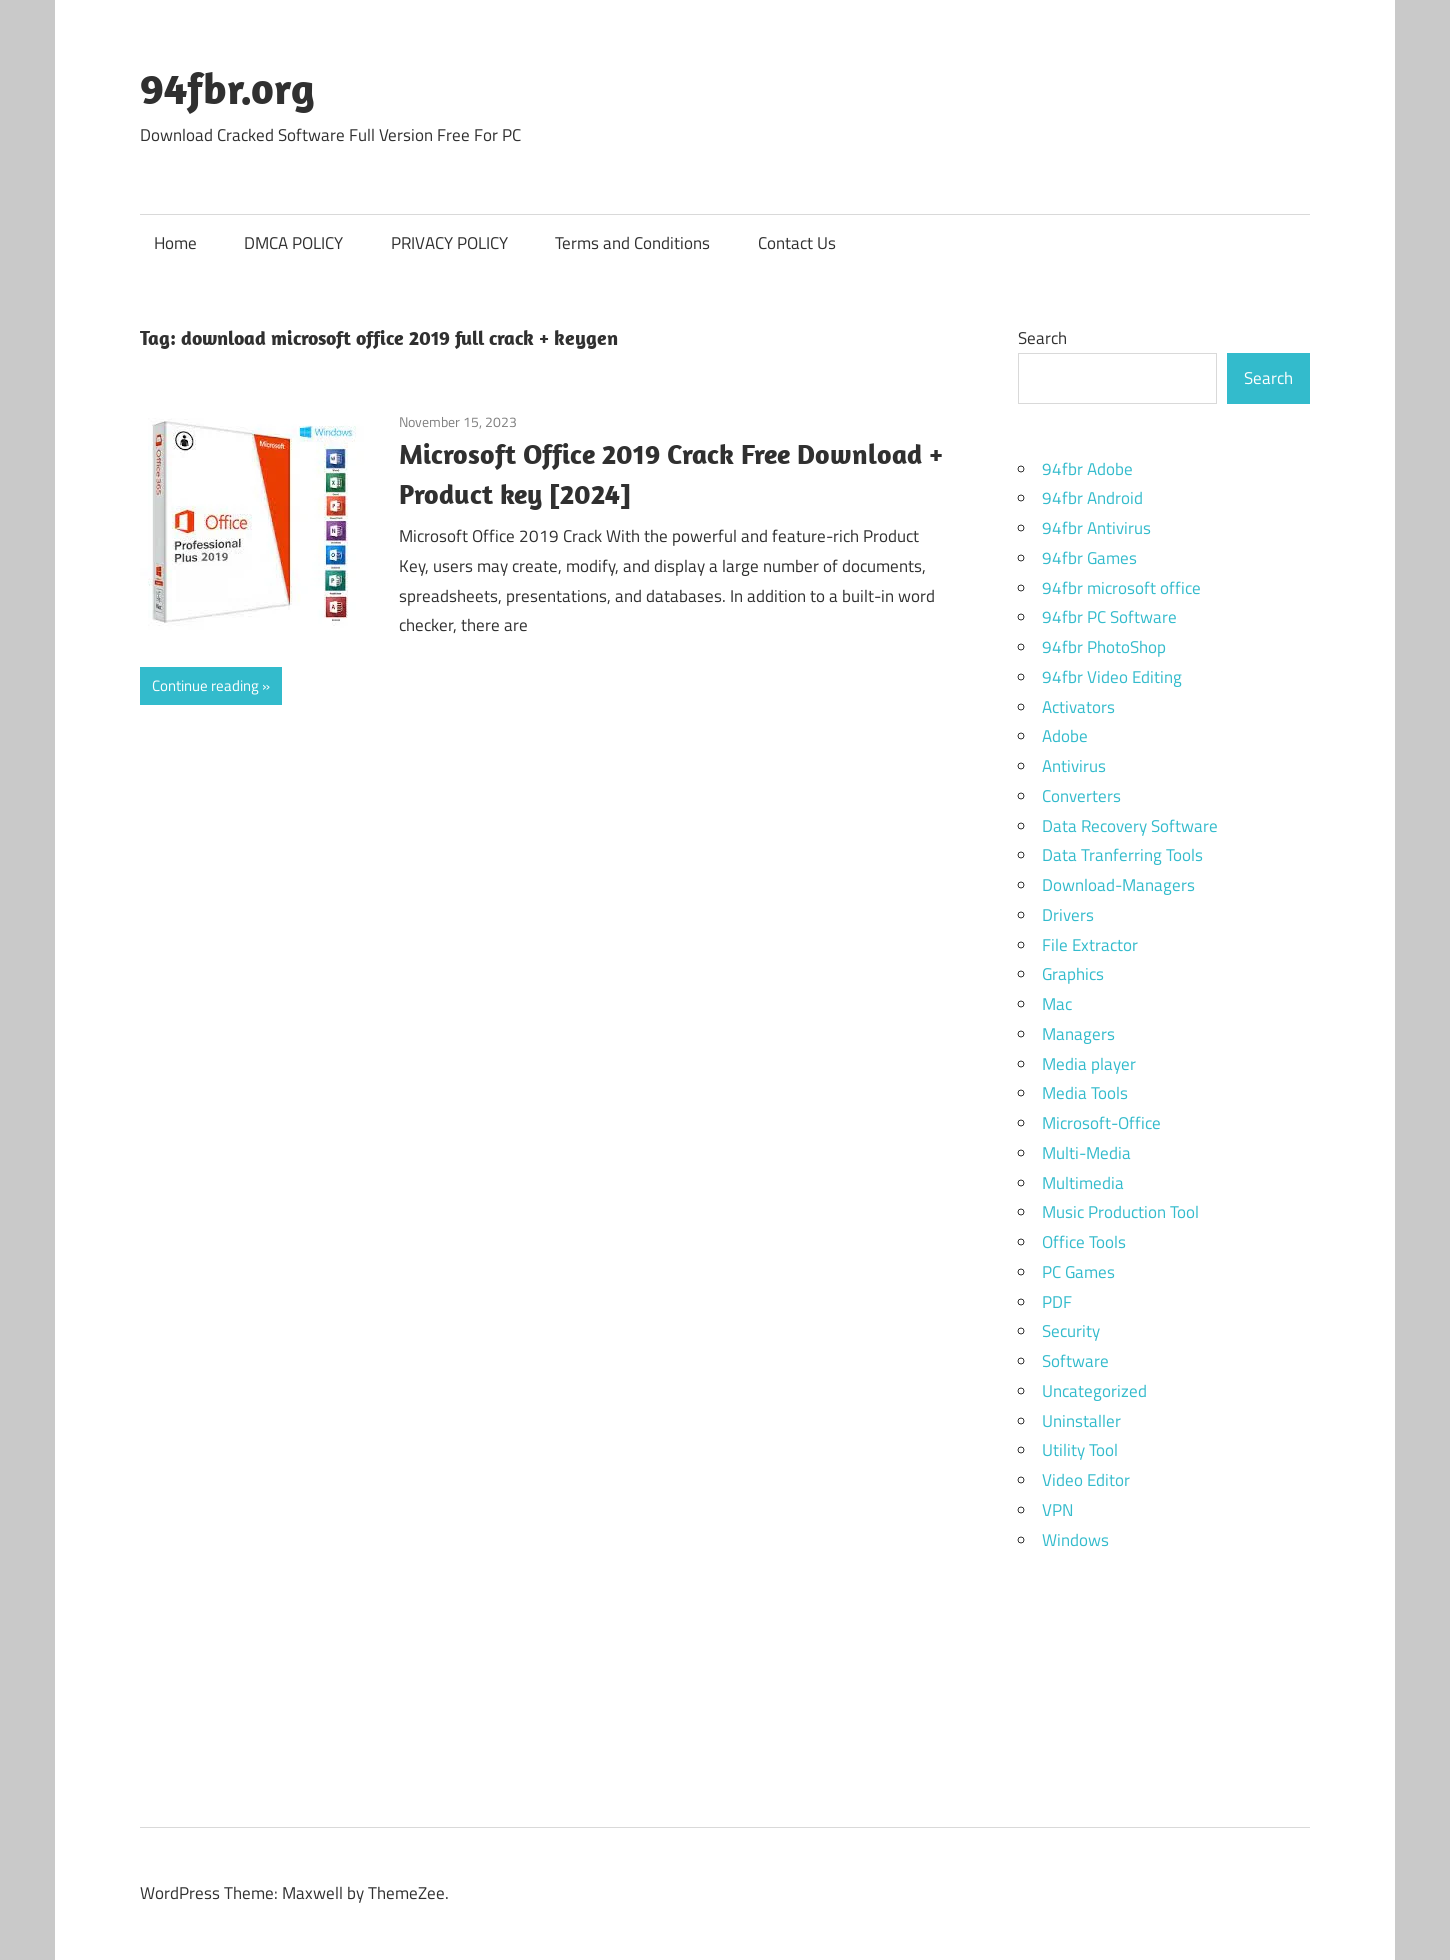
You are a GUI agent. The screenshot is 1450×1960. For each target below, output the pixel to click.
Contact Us (797, 243)
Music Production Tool (1120, 1212)
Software (1075, 1361)
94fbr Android (1092, 498)
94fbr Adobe (1087, 469)
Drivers (1068, 915)
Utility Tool (1080, 1450)
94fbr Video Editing (1112, 677)
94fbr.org (227, 88)
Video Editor (1086, 1480)
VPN (1057, 1510)
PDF (1057, 1302)
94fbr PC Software (1109, 617)
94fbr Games (1089, 558)
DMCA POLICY (293, 243)
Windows (1075, 1540)
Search (1042, 338)
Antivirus (1074, 766)
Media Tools (1085, 1093)
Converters (1081, 796)
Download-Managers (1118, 885)
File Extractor (1090, 945)
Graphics (1073, 974)
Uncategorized (1094, 1391)
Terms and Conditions (632, 243)
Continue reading (205, 685)
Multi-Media (1086, 1153)
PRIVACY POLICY (449, 243)
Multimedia (1083, 1183)
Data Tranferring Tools (1122, 855)
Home (175, 243)
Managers (1078, 1034)
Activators (1078, 707)
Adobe (1065, 736)
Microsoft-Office (1101, 1123)
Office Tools (1084, 1242)
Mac (1057, 1004)
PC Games (1078, 1272)
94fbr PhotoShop (1104, 647)
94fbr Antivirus (1096, 528)
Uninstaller (1081, 1421)
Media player (1089, 1064)
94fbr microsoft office (1121, 588)
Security (1071, 1331)
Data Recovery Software (1130, 826)
